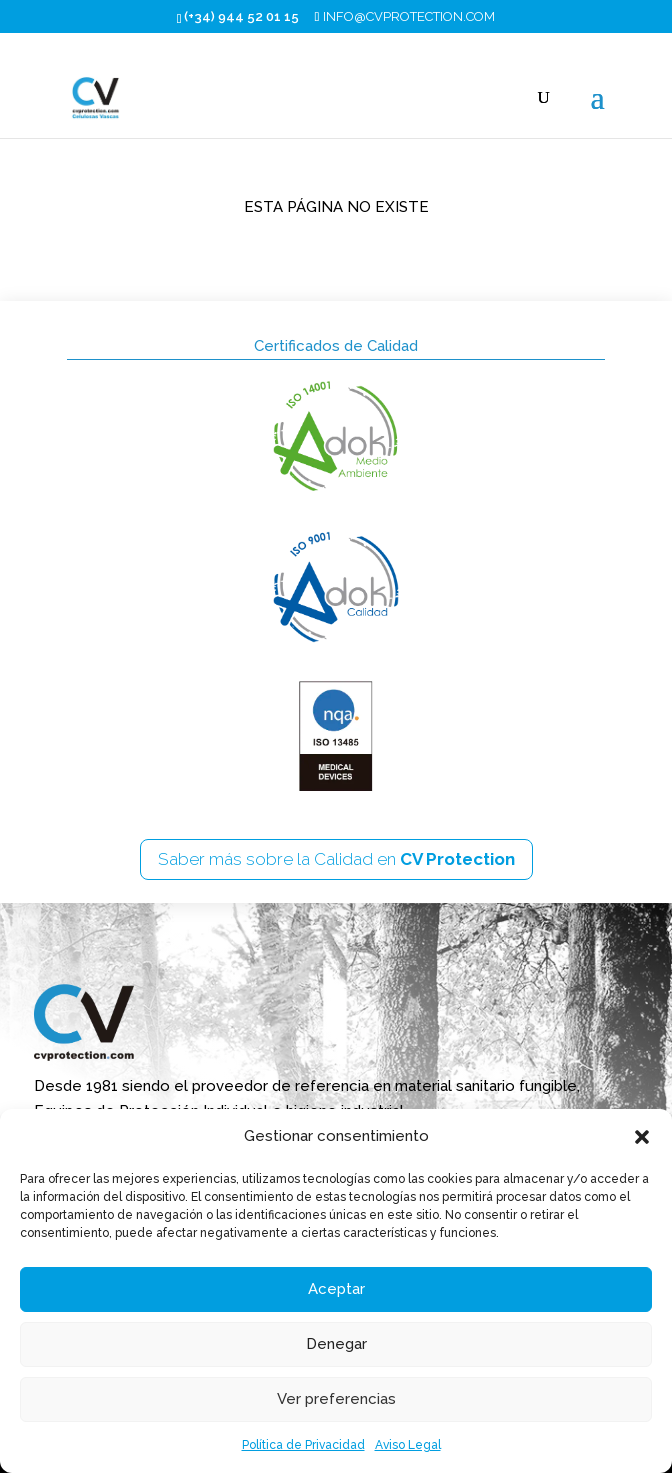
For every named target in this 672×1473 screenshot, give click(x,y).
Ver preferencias (336, 1399)
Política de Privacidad (303, 1445)
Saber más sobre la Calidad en (336, 859)
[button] (642, 1137)
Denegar (336, 1344)
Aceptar (336, 1289)
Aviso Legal (408, 1445)
